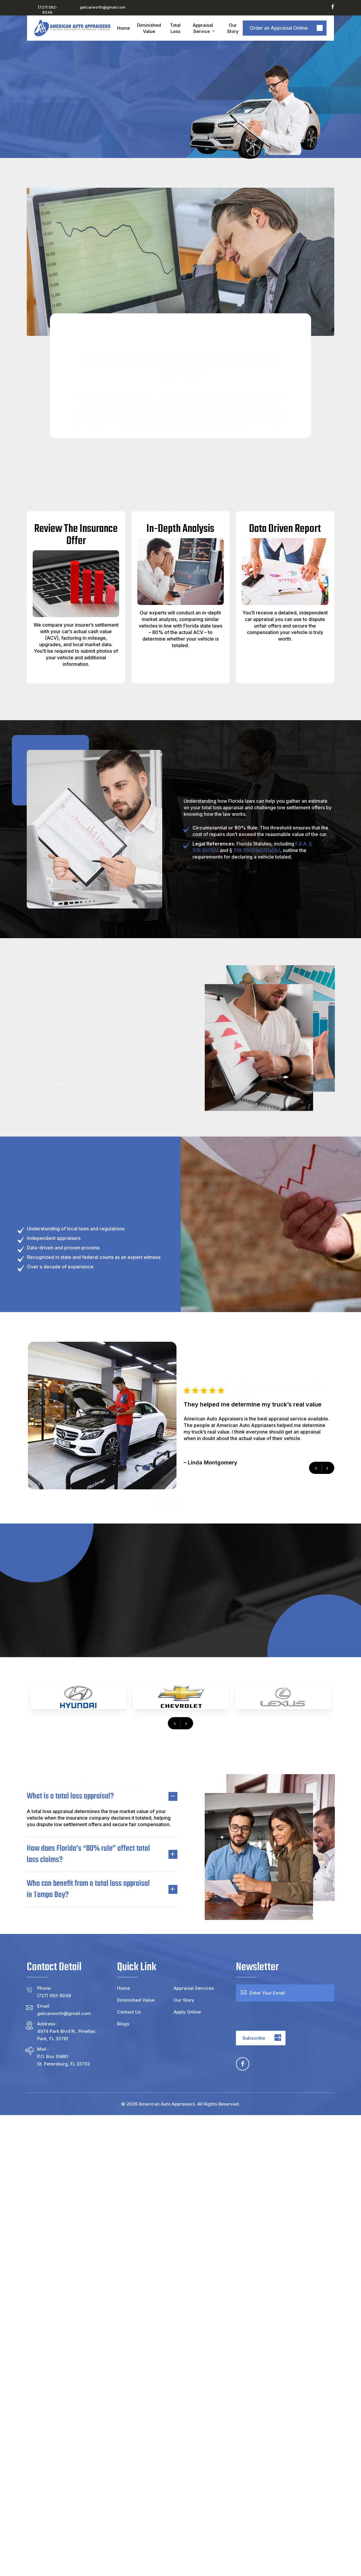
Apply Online (187, 2012)
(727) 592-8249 (47, 10)
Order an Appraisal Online (279, 28)
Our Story (184, 2000)
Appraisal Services (194, 1988)
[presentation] (174, 1723)
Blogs (123, 2024)
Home (123, 1988)
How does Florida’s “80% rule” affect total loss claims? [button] (102, 1854)
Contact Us (129, 2012)
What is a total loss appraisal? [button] (102, 1796)
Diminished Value (136, 2000)
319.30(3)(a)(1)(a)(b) (257, 850)
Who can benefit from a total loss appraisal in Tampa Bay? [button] (102, 1889)
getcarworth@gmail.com (102, 7)
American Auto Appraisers (167, 2104)
